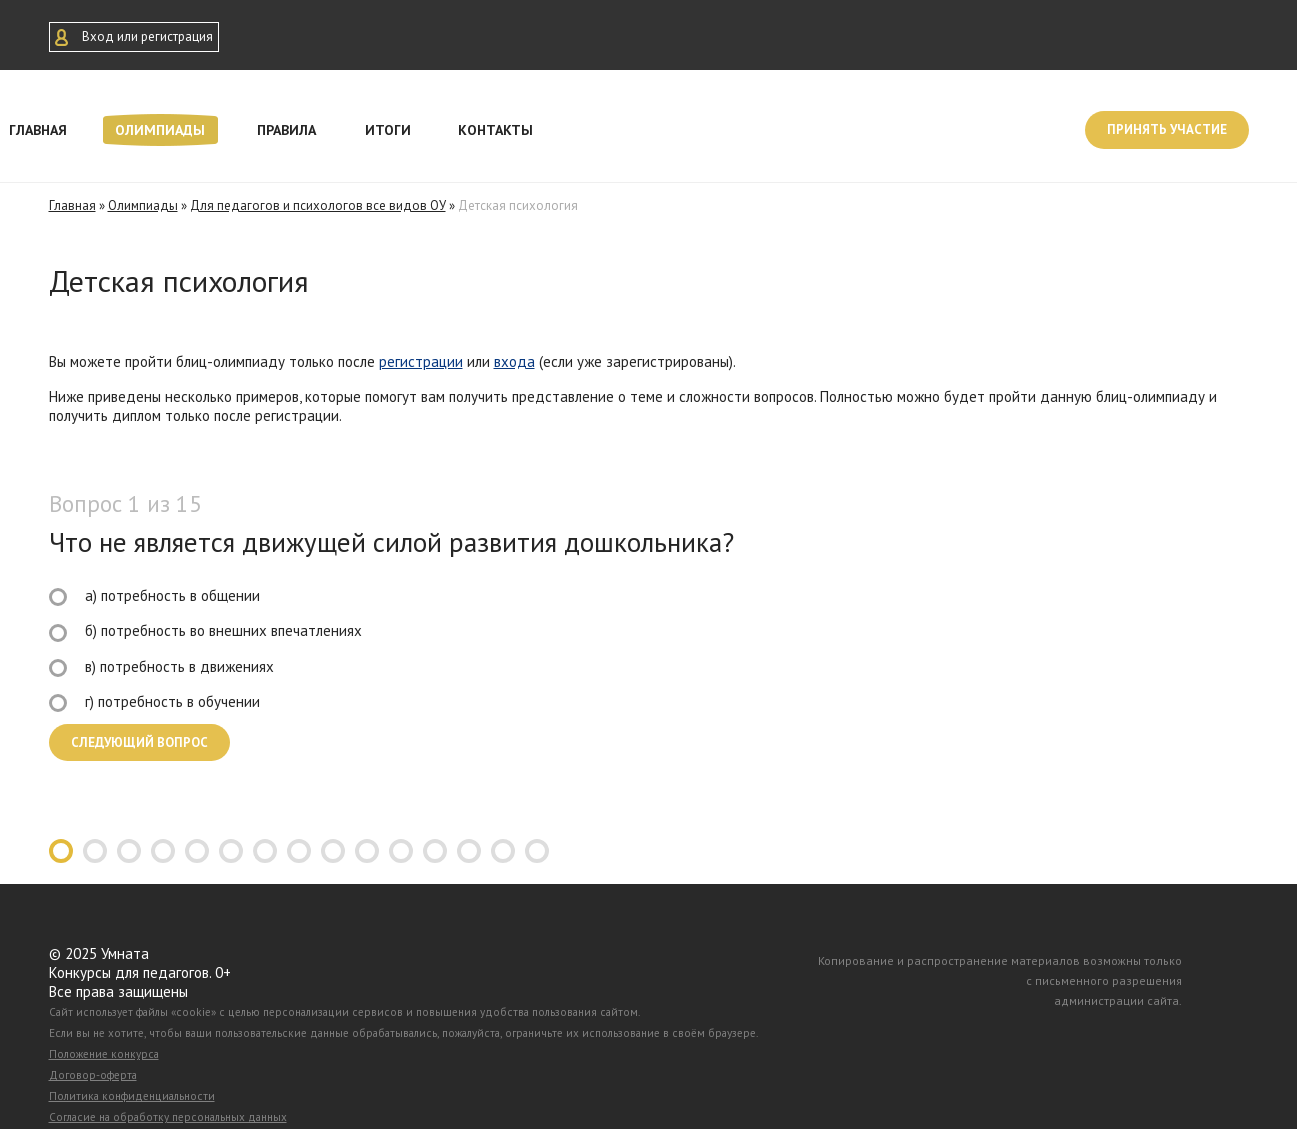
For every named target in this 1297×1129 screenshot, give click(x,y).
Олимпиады (160, 130)
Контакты (495, 130)
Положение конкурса (104, 1054)
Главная (72, 205)
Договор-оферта (93, 1075)
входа (514, 361)
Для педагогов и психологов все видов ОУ (318, 205)
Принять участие (1167, 129)
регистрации (421, 361)
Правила (286, 130)
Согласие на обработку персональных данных (168, 1117)
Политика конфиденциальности (132, 1096)
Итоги (388, 130)
